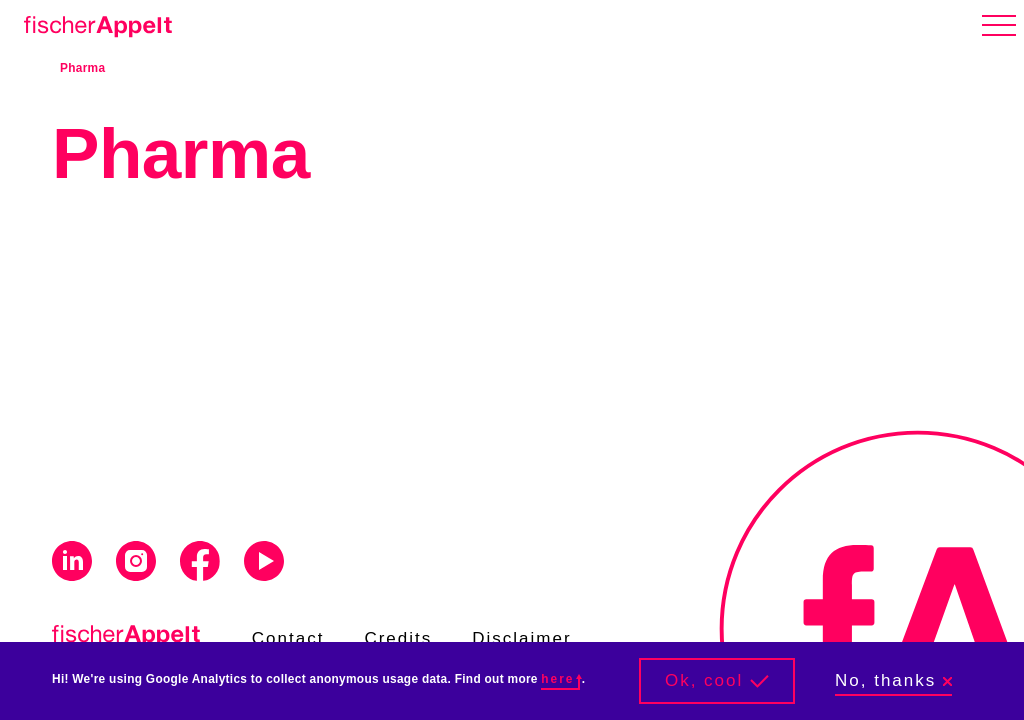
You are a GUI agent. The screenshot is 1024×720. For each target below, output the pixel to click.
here (560, 679)
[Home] (94, 23)
